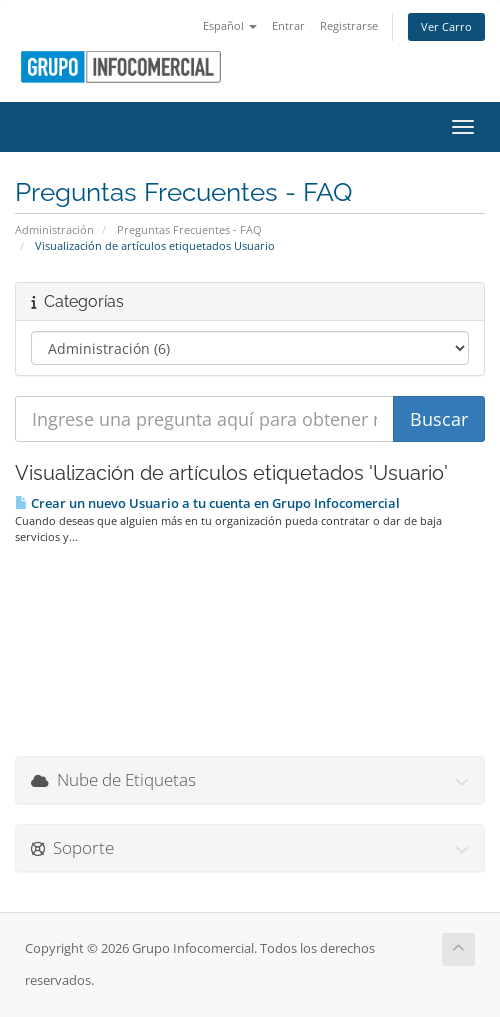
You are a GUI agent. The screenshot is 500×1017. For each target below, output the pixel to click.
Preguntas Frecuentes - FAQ (189, 229)
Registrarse (349, 25)
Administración (54, 229)
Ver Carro (446, 26)
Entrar (288, 25)
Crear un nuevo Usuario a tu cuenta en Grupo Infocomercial (207, 503)
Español (230, 25)
